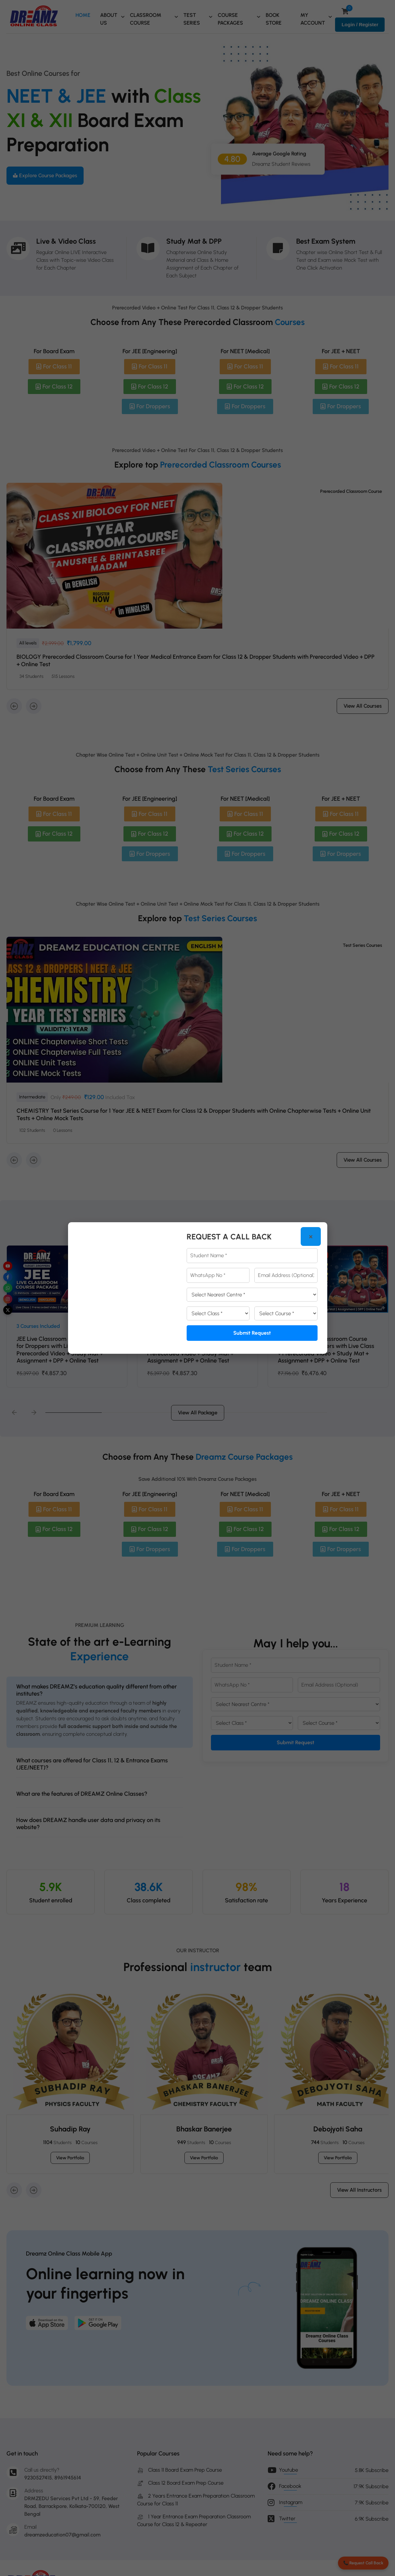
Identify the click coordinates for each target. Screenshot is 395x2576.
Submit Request (252, 1333)
